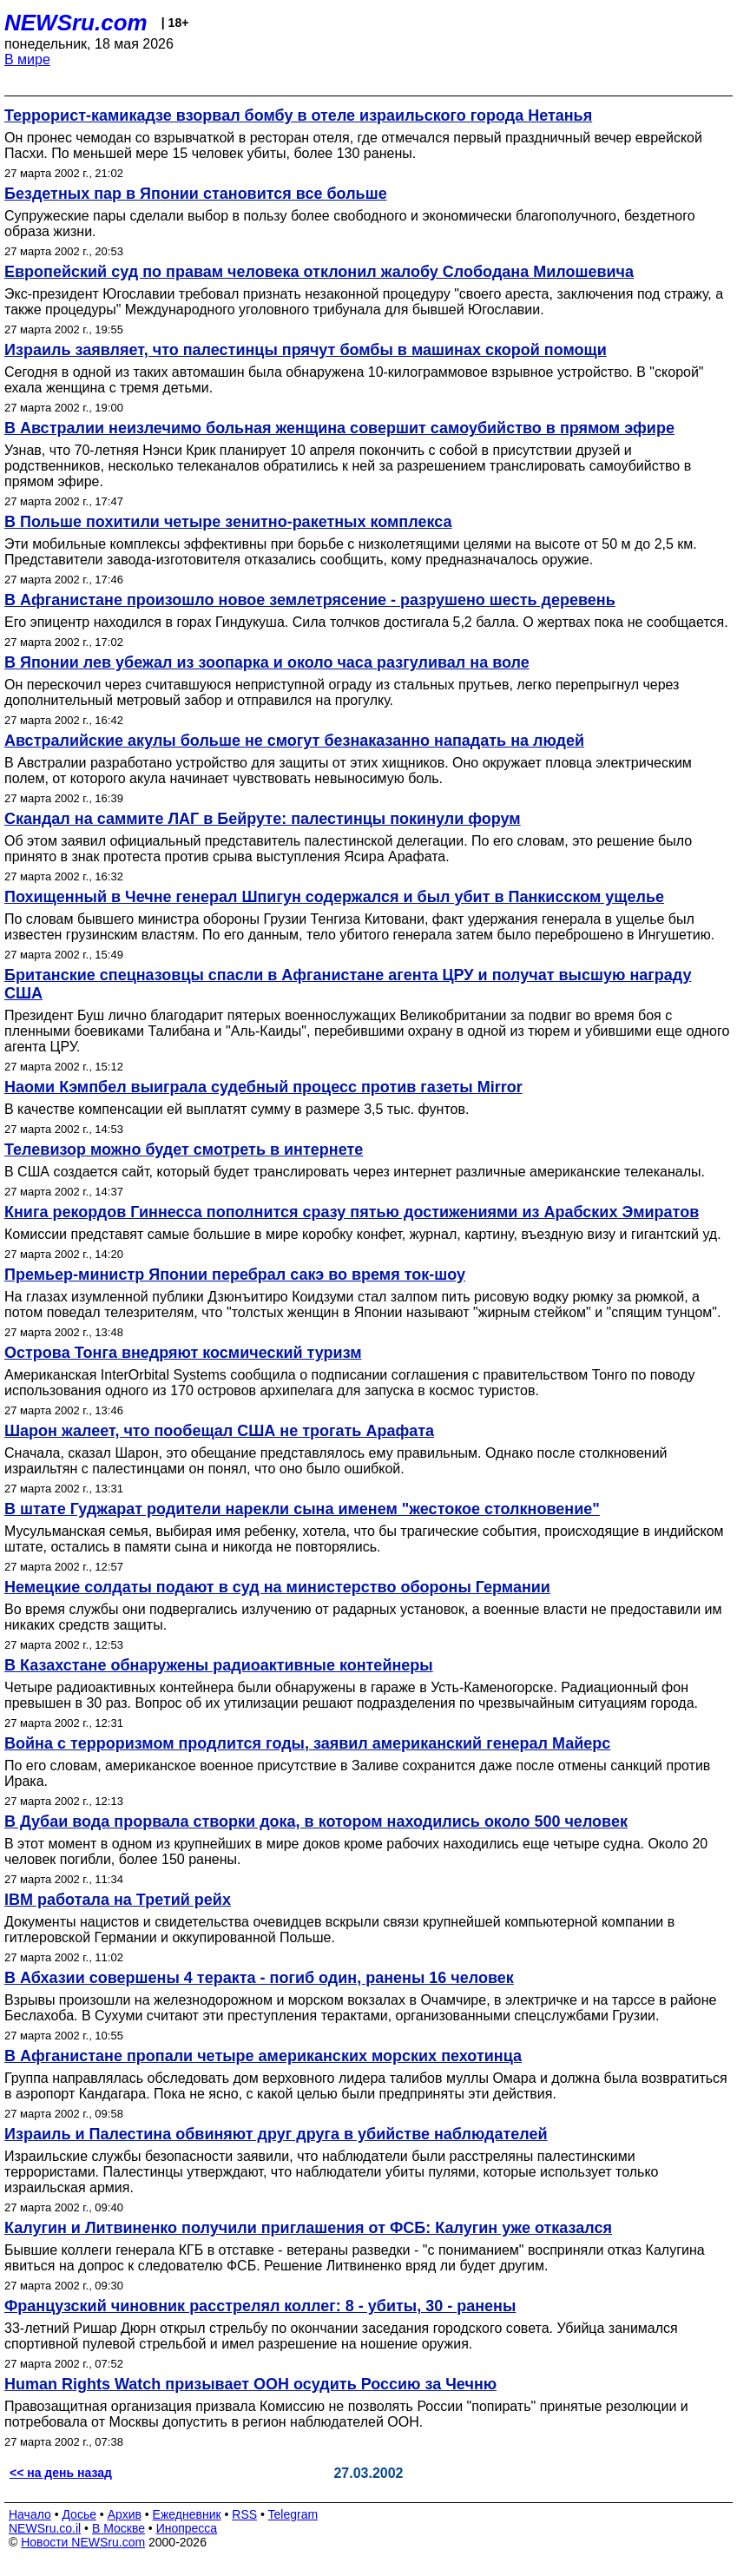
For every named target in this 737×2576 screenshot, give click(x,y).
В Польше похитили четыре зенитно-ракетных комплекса (227, 521)
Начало (30, 2514)
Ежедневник (187, 2514)
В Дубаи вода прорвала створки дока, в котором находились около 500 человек (316, 1821)
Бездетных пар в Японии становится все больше (195, 193)
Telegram (293, 2514)
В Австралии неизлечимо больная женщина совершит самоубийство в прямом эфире (339, 428)
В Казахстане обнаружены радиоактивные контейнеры (218, 1665)
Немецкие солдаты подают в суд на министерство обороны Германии (277, 1587)
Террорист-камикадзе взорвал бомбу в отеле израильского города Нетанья (298, 115)
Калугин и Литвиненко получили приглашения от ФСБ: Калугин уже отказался (308, 2228)
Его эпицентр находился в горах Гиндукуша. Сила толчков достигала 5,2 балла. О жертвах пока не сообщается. (366, 622)
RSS (244, 2514)
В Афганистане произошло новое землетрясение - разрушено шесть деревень (309, 600)
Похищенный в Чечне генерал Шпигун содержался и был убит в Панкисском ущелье (334, 897)
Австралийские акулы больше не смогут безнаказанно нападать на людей (294, 740)
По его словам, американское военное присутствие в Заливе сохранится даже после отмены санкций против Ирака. (357, 1773)
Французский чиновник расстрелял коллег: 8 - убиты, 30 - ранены (260, 2306)
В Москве (118, 2528)
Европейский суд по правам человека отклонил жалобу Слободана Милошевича (319, 271)
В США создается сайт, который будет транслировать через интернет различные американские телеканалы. (354, 1171)
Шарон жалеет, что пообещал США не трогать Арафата (219, 1431)
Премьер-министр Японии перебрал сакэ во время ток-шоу (234, 1274)
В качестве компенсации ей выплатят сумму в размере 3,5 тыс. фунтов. (236, 1109)
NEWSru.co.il (45, 2528)
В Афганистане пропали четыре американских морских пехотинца (263, 2056)
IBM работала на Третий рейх (117, 1899)
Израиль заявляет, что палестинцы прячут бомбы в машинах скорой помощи (305, 350)
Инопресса (187, 2528)
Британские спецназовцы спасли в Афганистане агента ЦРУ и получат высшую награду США (347, 984)
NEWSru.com (76, 23)
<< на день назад (61, 2473)
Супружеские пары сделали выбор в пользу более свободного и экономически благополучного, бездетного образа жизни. (349, 223)
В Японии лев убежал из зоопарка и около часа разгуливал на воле (267, 662)
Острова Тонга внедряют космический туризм (182, 1352)
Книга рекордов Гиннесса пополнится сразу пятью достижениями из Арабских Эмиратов (351, 1212)
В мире (27, 59)
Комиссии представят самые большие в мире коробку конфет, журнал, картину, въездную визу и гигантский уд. (362, 1234)
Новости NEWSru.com (83, 2542)
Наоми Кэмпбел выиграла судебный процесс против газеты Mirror (263, 1087)
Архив (124, 2514)
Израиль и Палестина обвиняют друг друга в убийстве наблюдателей (276, 2134)
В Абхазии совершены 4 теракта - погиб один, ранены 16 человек (259, 1977)
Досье (79, 2514)
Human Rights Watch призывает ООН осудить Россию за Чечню (250, 2384)
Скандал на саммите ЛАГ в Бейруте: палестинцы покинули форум (262, 818)
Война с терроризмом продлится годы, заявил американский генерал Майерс (307, 1743)
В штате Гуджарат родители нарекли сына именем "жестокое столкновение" (302, 1509)
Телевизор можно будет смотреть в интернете (183, 1149)
